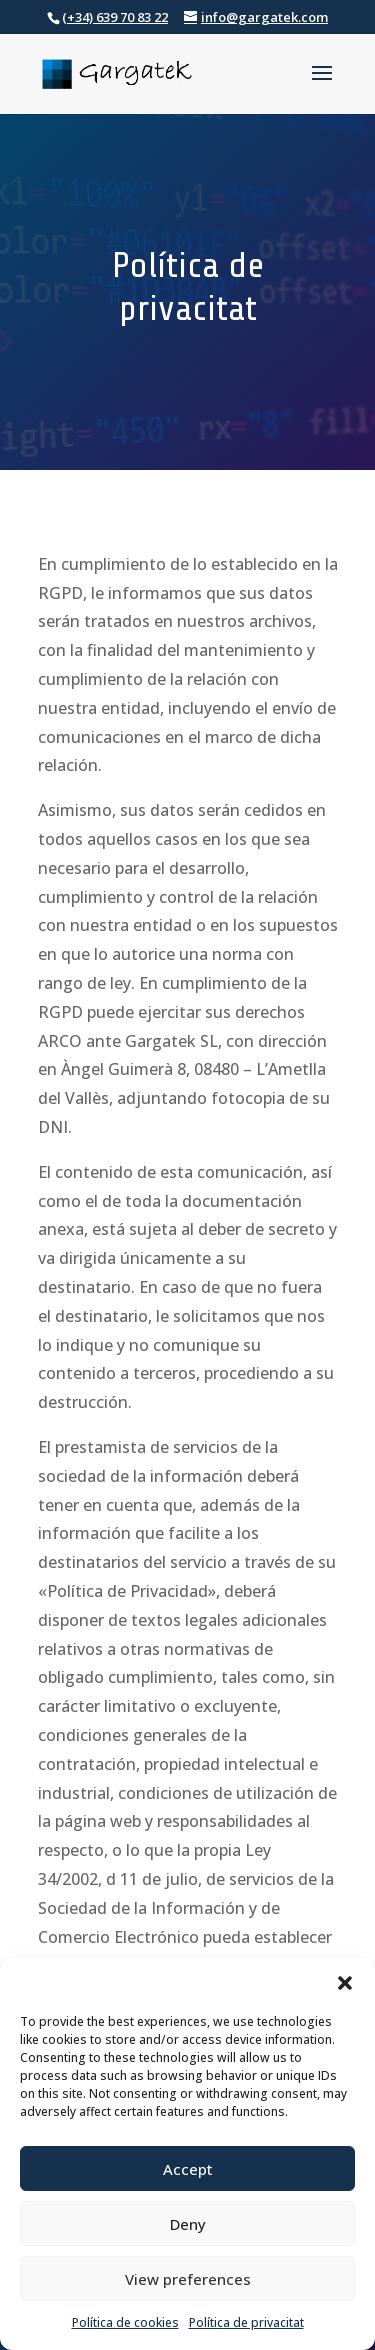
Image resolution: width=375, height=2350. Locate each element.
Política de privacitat (246, 2322)
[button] (345, 1983)
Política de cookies (125, 2322)
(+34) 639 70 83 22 (115, 17)
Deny (188, 2224)
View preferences (188, 2279)
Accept (188, 2169)
